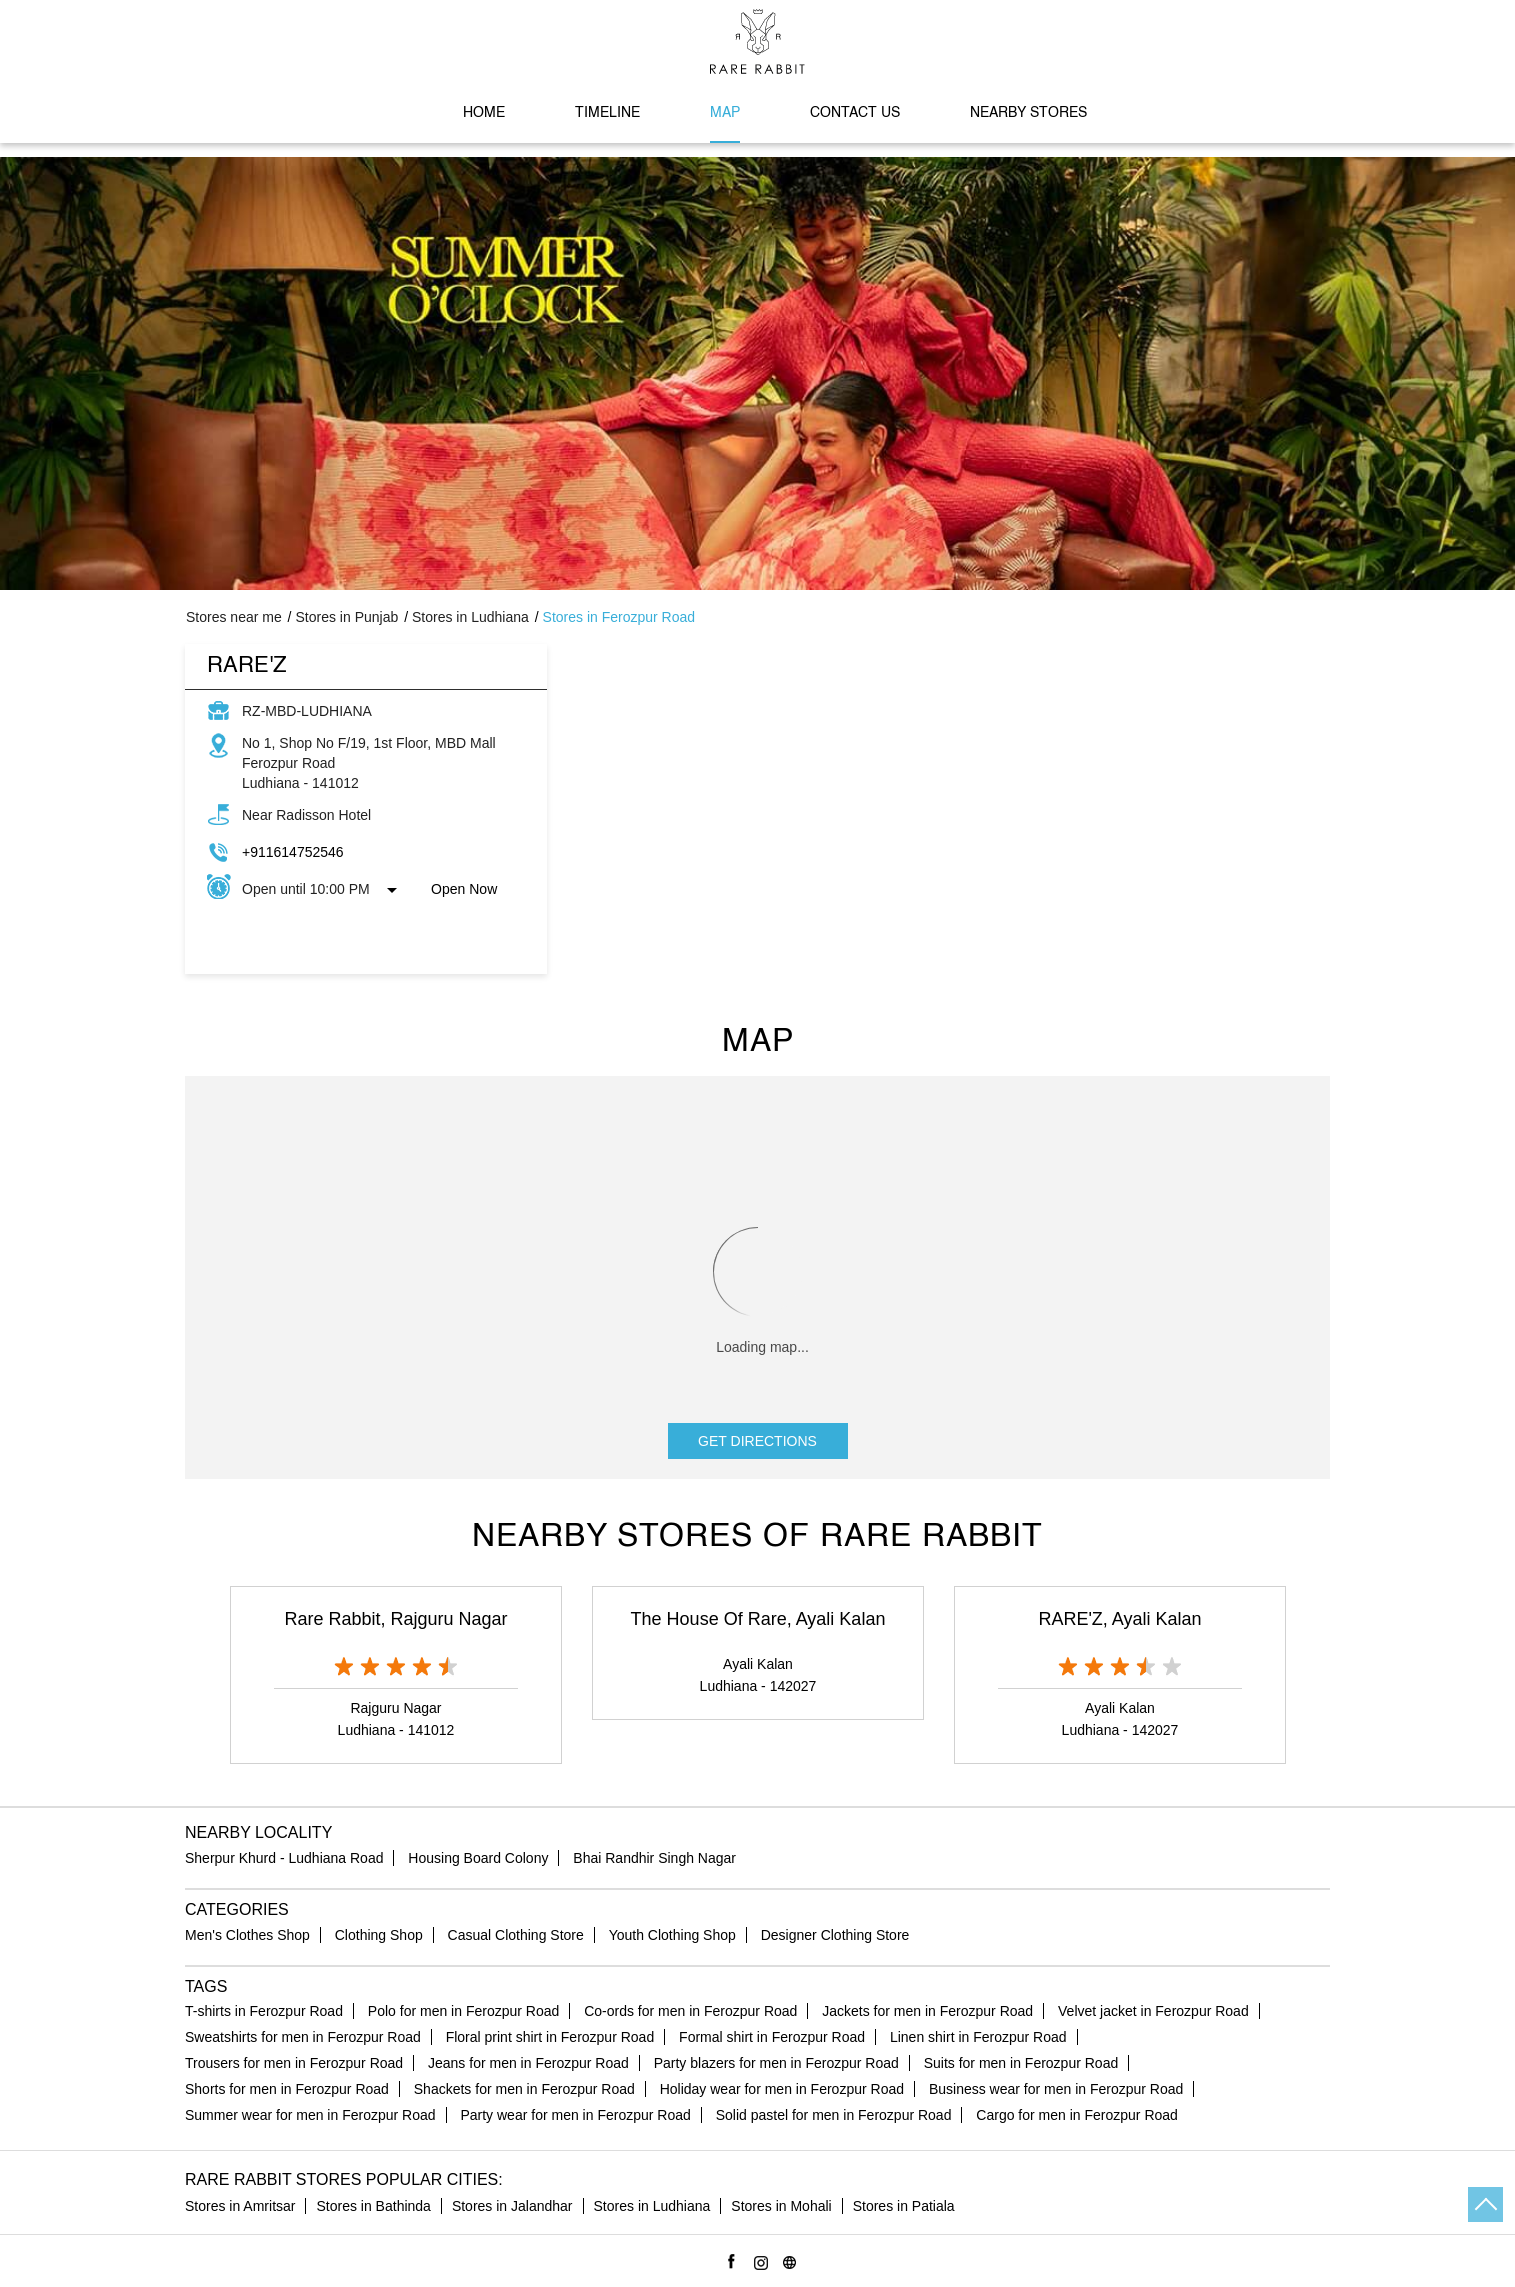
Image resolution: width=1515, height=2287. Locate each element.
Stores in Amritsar (240, 2206)
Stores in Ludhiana (652, 2206)
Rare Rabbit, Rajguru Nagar (395, 1619)
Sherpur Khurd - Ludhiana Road (284, 1858)
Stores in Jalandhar (512, 2206)
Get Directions (757, 1441)
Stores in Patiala (904, 2206)
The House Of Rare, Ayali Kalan (758, 1619)
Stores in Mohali (781, 2206)
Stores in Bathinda (373, 2206)
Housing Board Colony (478, 1858)
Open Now (464, 889)
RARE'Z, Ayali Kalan (1119, 1619)
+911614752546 (293, 852)
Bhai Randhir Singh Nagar (654, 1858)
